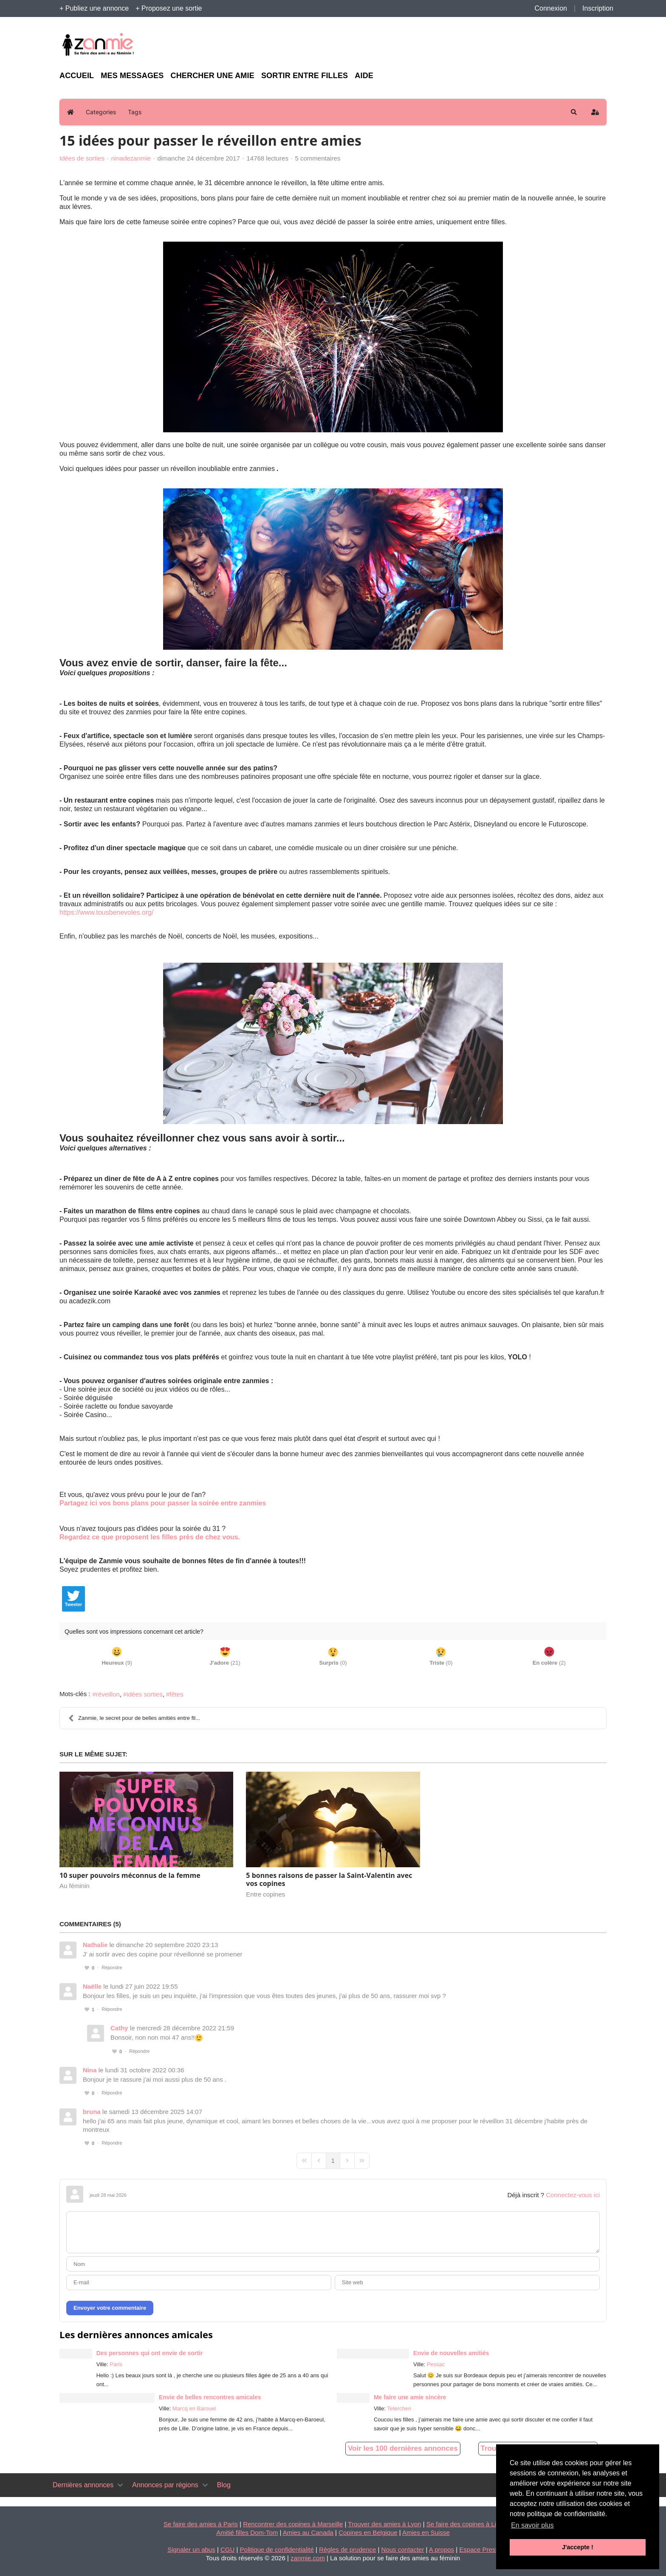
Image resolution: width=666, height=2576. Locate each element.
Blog (224, 2485)
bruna (92, 2111)
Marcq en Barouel (194, 2408)
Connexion (550, 8)
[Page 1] (333, 2161)
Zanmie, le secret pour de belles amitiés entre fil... (134, 1718)
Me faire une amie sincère (410, 2397)
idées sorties (144, 1694)
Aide (364, 76)
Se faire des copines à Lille (464, 2524)
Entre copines (265, 1894)
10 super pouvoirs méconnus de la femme (129, 1875)
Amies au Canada (308, 2532)
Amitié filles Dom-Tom (247, 2532)
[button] (573, 112)
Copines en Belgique (368, 2532)
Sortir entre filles (304, 76)
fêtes (176, 1694)
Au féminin (74, 1885)
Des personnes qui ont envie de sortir (149, 2353)
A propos (441, 2549)
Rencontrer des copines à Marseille (293, 2524)
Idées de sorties (81, 158)
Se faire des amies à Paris (201, 2524)
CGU (227, 2549)
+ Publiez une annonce (94, 8)
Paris (116, 2364)
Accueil (76, 76)
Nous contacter (402, 2549)
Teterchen (399, 2408)
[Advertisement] (528, 45)
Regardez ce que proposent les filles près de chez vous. (149, 1537)
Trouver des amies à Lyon (384, 2524)
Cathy (119, 2028)
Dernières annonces (83, 2485)
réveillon (108, 1694)
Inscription (597, 8)
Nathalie (95, 1944)
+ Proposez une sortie (168, 8)
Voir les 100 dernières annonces (403, 2448)
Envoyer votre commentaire (109, 2308)
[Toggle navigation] (120, 2485)
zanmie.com (308, 2558)
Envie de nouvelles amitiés (451, 2353)
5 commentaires (318, 158)
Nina (90, 2070)
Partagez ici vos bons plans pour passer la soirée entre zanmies (162, 1503)
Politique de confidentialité (277, 2549)
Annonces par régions (165, 2485)
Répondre (112, 1967)
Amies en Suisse (426, 2532)
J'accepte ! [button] (577, 2547)
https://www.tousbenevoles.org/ (106, 912)
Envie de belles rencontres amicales (210, 2397)
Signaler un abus (191, 2549)
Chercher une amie (212, 76)
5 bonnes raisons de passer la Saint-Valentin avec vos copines (329, 1879)
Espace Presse (480, 2549)
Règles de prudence (347, 2549)
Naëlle (92, 1986)
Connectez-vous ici (573, 2194)
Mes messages (132, 76)
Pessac (436, 2364)
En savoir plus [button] (532, 2525)
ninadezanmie (131, 158)
